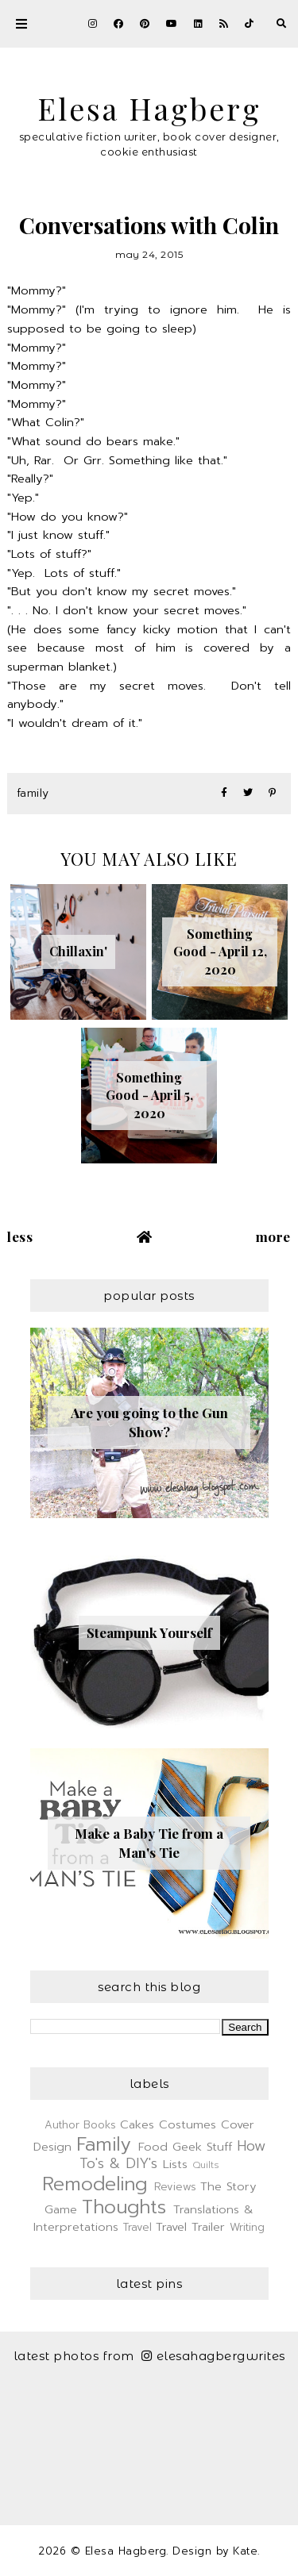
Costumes (187, 2124)
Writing (247, 2227)
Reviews (175, 2186)
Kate (245, 2551)
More (273, 1236)
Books (99, 2125)
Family (33, 793)
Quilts (205, 2165)
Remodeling (94, 2184)
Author (62, 2125)
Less (20, 1236)
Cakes (137, 2124)
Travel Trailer (190, 2227)
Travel (137, 2227)
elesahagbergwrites (213, 2355)
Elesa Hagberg (149, 108)
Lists (175, 2164)
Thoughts (124, 2207)
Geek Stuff (202, 2146)
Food (153, 2146)
